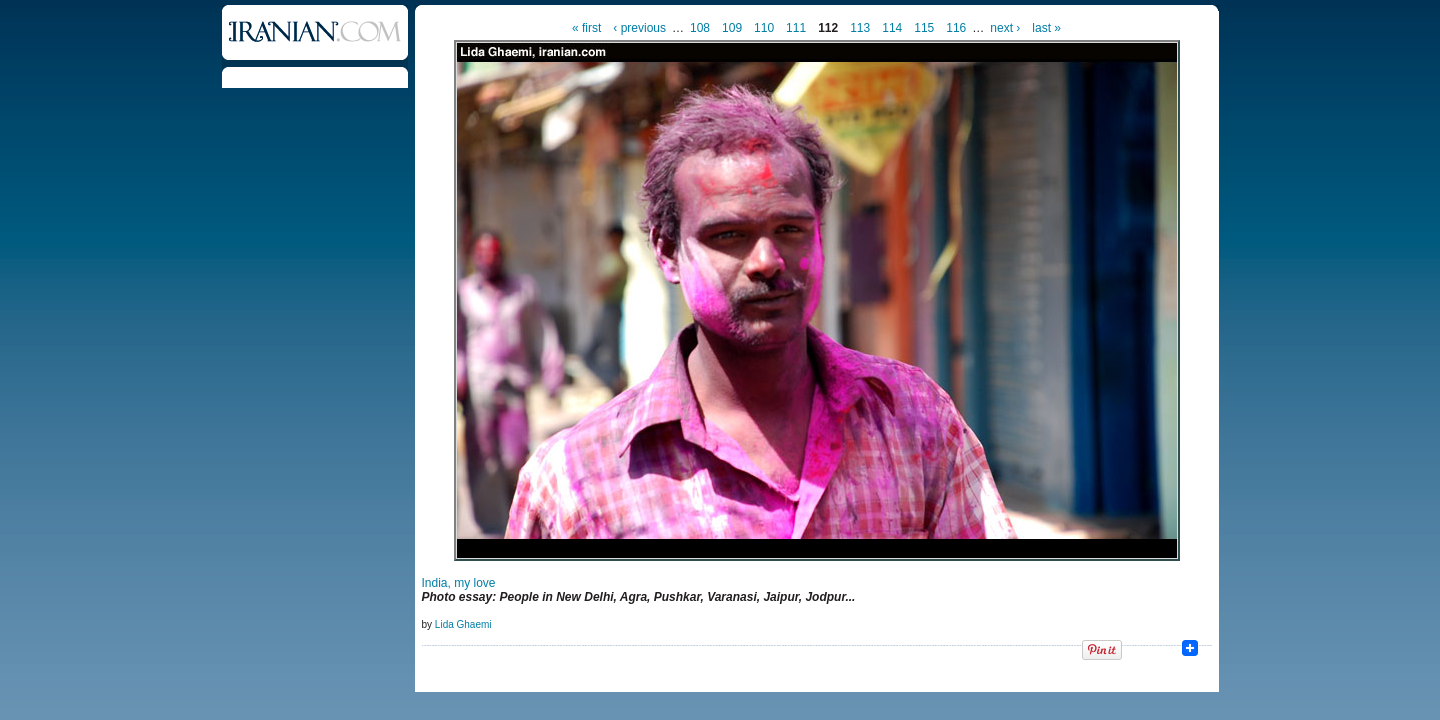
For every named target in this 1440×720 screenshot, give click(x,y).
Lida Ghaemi (463, 624)
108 (700, 28)
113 (860, 28)
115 (924, 28)
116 (956, 28)
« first (586, 28)
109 (732, 28)
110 (764, 28)
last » (1046, 28)
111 (796, 28)
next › (1005, 28)
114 (892, 28)
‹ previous (639, 28)
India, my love (459, 583)
